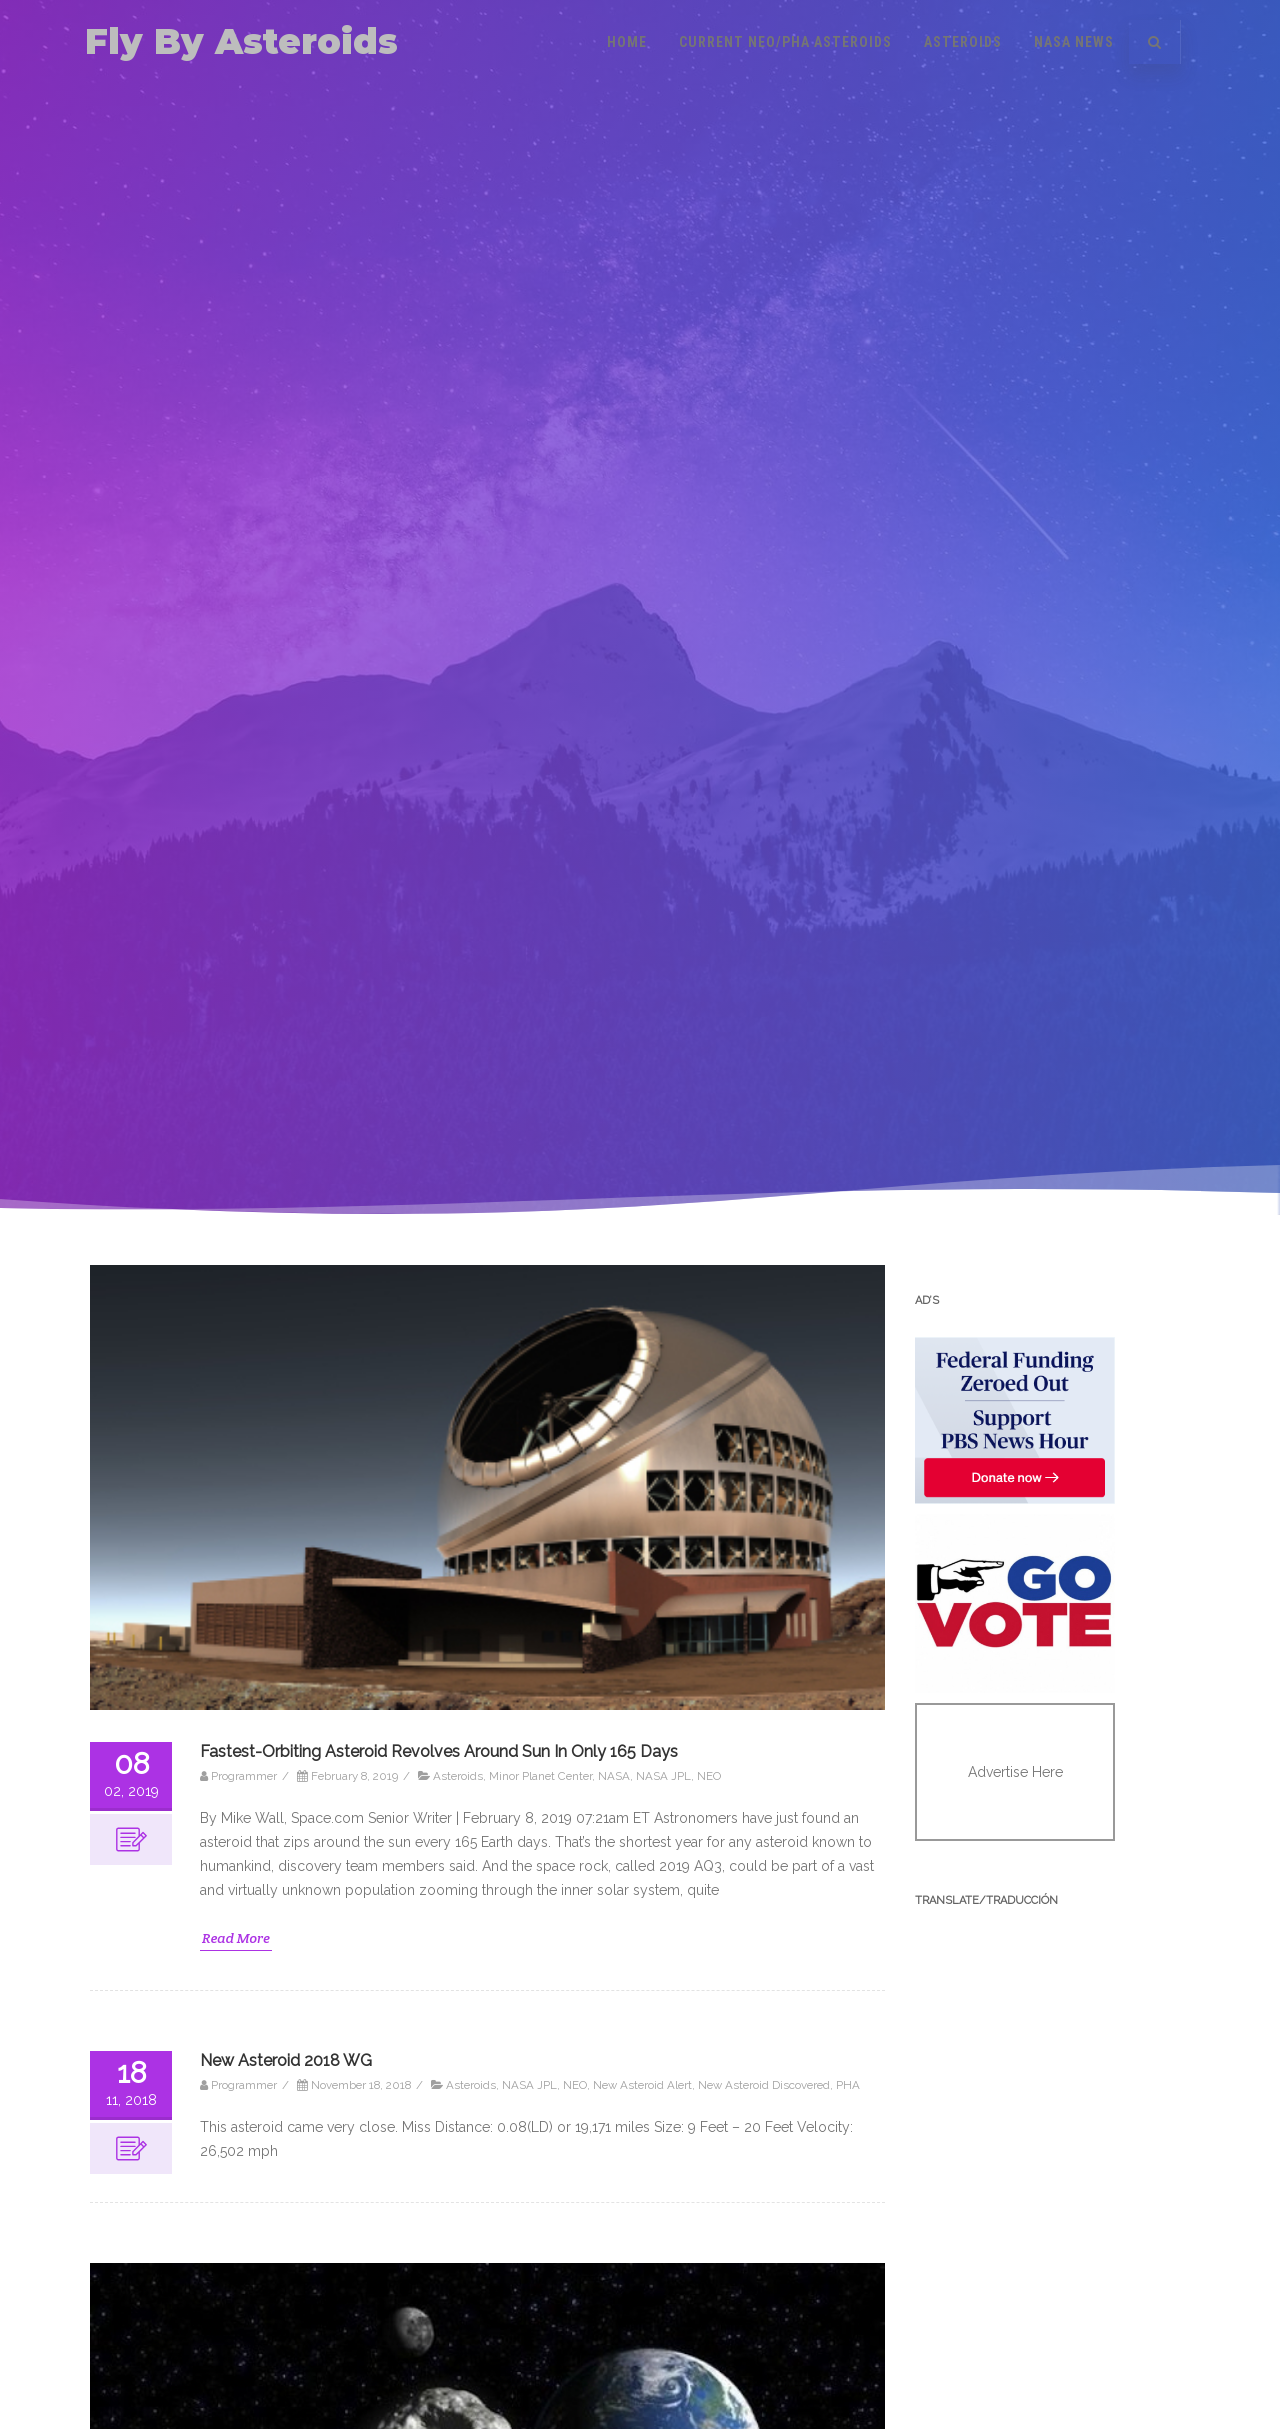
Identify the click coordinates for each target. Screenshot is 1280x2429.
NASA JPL (663, 1776)
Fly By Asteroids (241, 41)
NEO (709, 1776)
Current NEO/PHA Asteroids (785, 42)
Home (627, 42)
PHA (848, 2085)
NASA (614, 1776)
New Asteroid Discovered (764, 2085)
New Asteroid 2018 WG (286, 2060)
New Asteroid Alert (642, 2085)
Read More (236, 1938)
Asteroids (963, 42)
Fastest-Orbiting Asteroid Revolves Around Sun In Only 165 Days (439, 1751)
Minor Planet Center (540, 1776)
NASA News (1074, 42)
